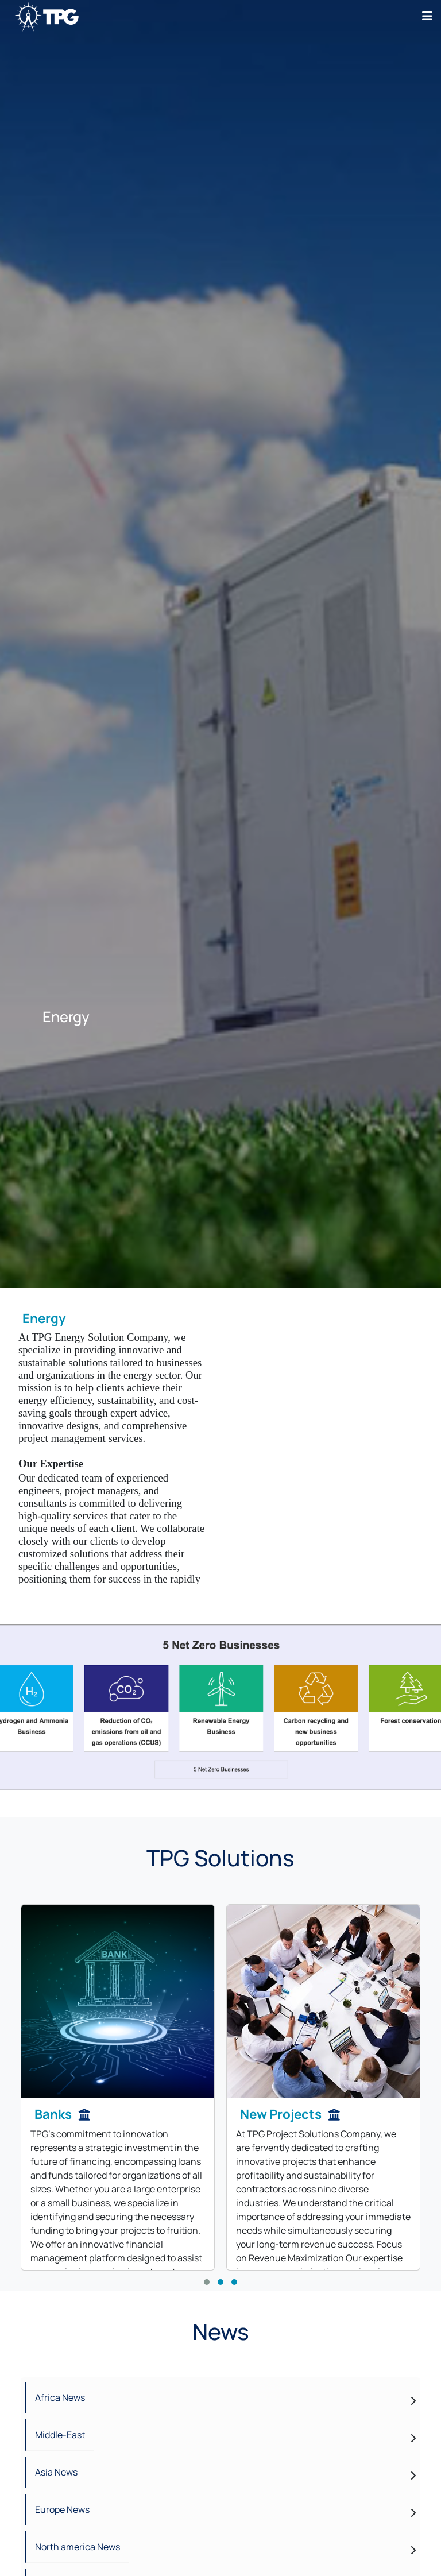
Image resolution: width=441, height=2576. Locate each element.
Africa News (60, 2397)
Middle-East (60, 2434)
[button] (207, 2282)
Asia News (56, 2472)
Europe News (62, 2509)
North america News (77, 2546)
